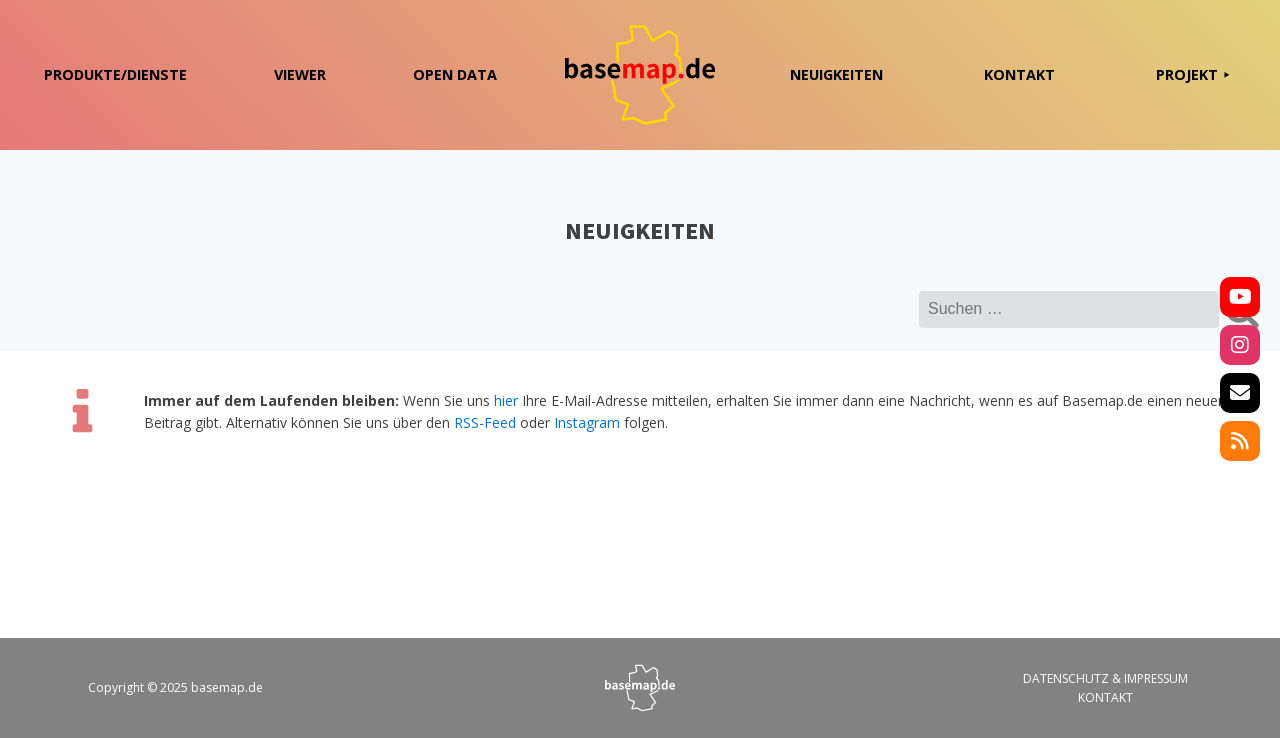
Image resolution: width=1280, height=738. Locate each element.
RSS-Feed (485, 422)
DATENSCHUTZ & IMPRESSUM (1105, 678)
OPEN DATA (455, 74)
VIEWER (300, 74)
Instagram (587, 422)
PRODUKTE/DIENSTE (115, 74)
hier (506, 400)
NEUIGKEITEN (836, 74)
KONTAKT (1019, 74)
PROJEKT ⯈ (1193, 74)
